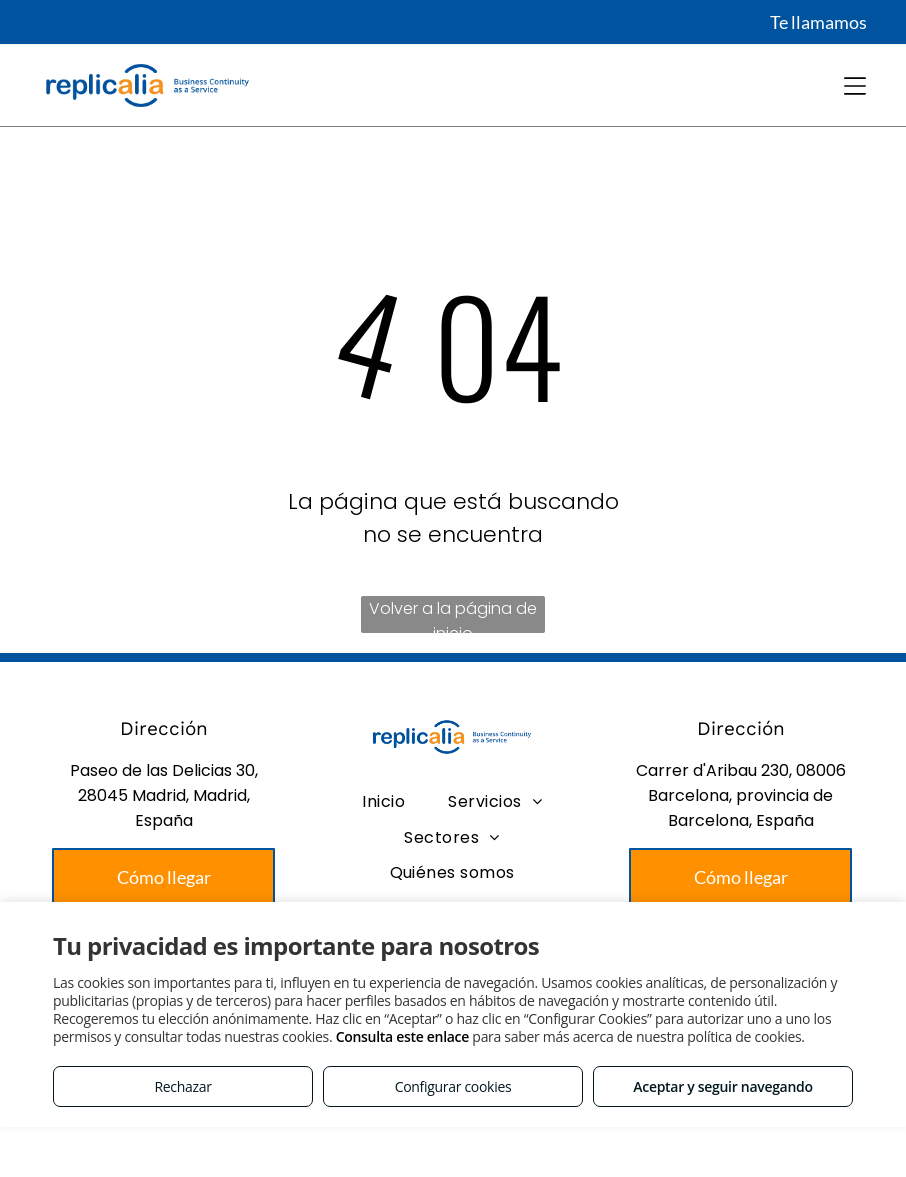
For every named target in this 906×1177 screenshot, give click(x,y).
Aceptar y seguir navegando (722, 1086)
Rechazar (182, 1086)
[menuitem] (383, 801)
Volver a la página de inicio (453, 615)
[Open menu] (855, 86)
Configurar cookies (453, 1086)
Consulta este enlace (402, 1036)
